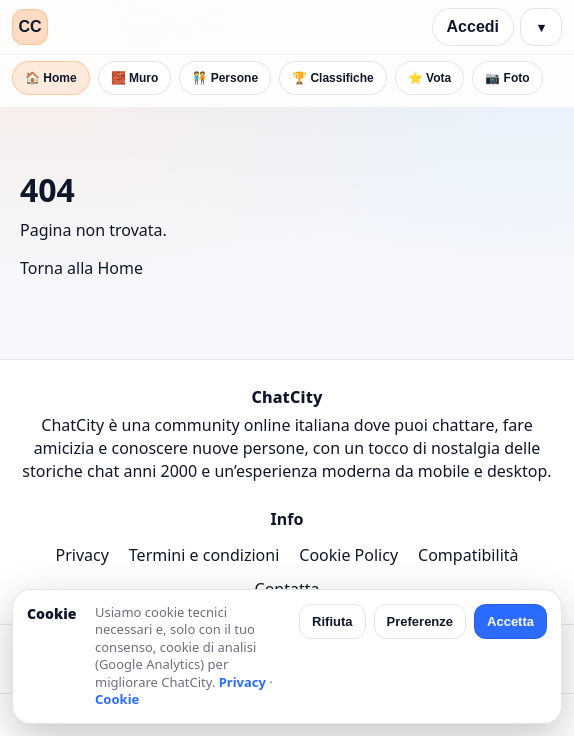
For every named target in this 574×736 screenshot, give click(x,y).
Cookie (117, 699)
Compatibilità (468, 555)
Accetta (510, 621)
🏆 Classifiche (333, 78)
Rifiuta (332, 621)
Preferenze (420, 621)
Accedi (473, 26)
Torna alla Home (81, 268)
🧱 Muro (135, 78)
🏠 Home (51, 78)
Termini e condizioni (204, 555)
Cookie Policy (348, 555)
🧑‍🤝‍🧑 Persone (225, 78)
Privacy (81, 555)
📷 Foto (507, 78)
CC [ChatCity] (29, 26)
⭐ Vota (429, 78)
